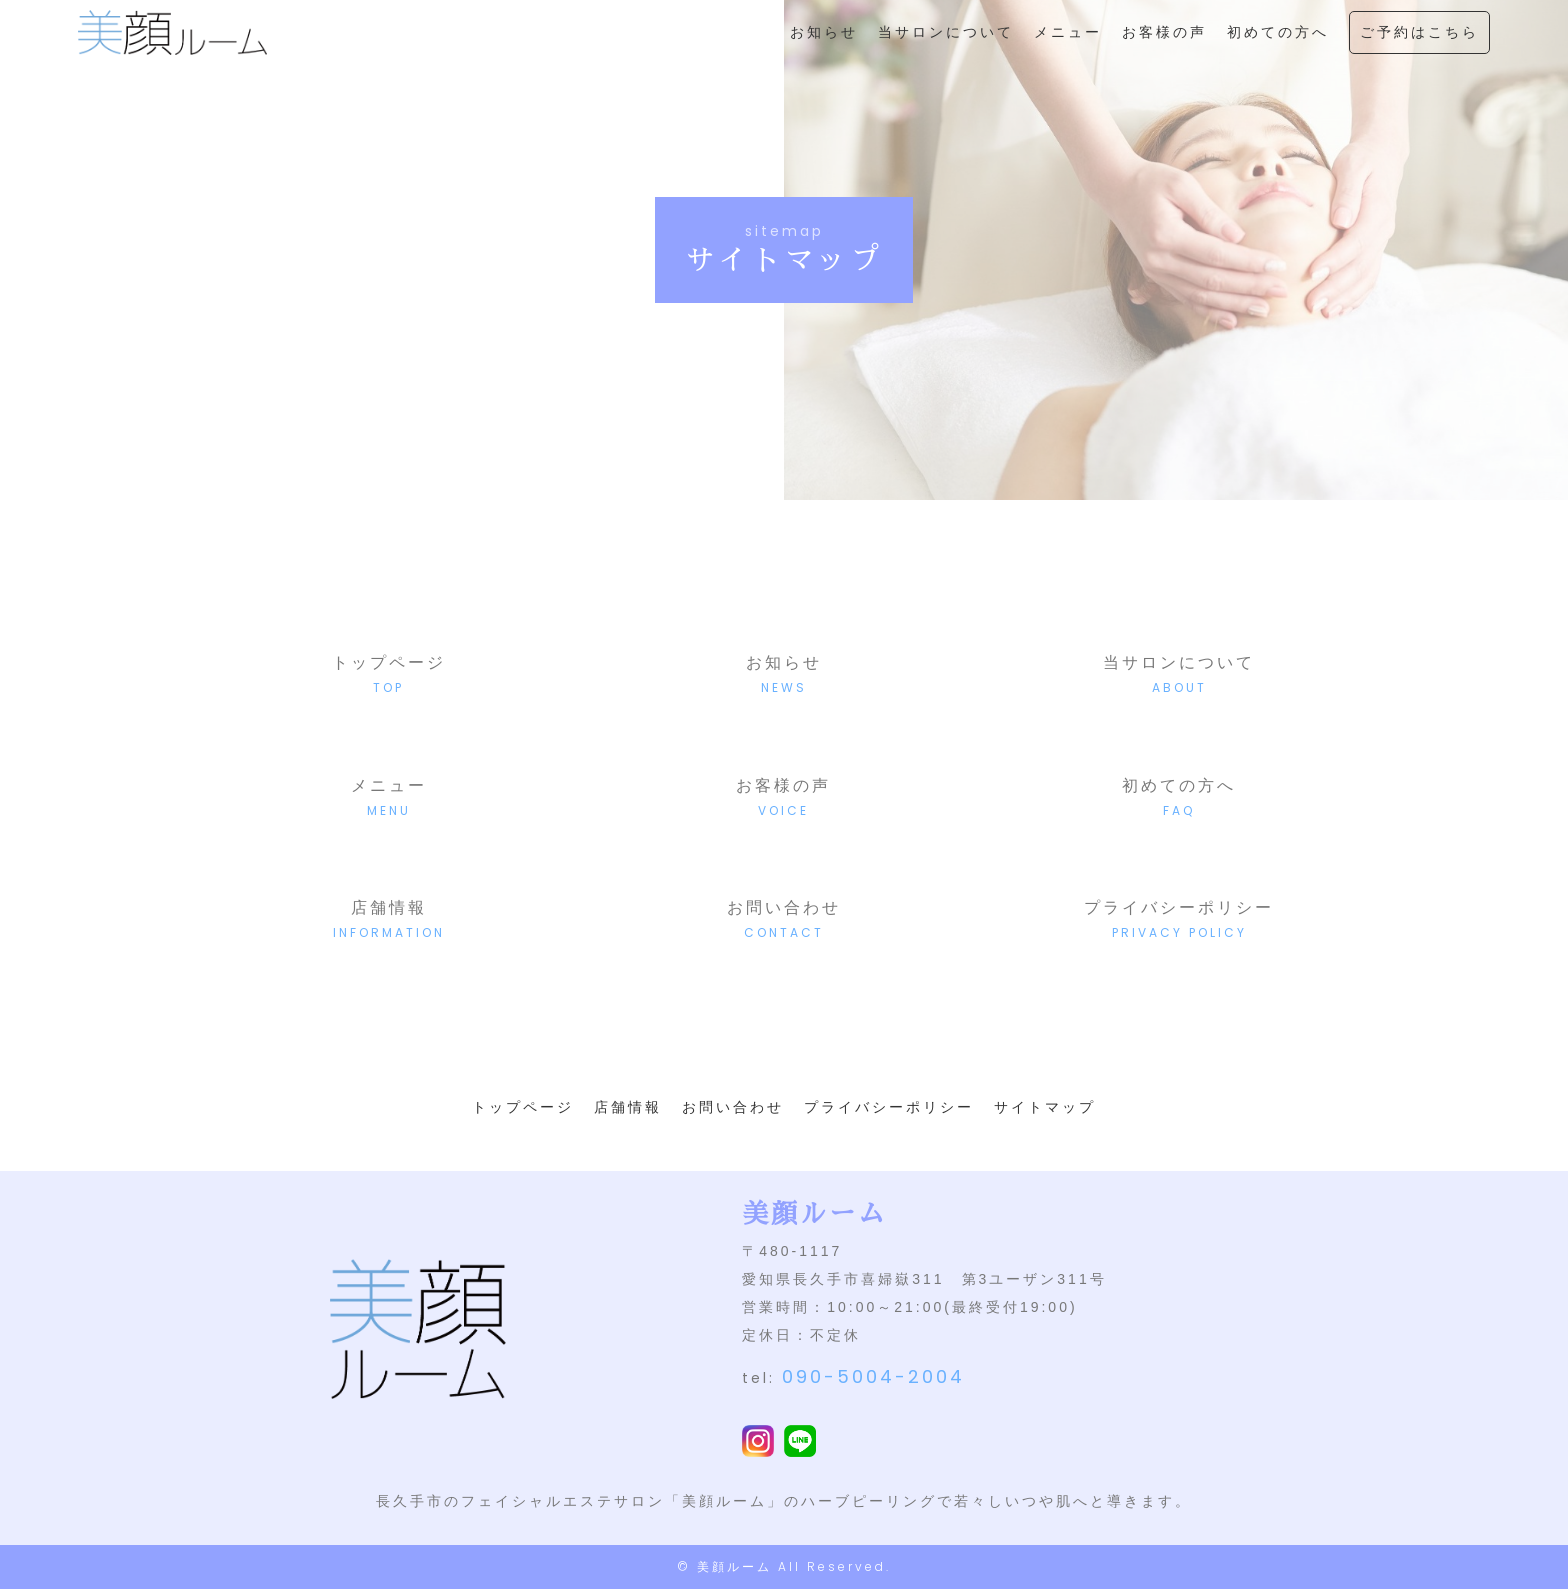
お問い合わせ (733, 1107)
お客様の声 (1164, 46)
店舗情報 (628, 1107)
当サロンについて (946, 46)
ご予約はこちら (1419, 46)
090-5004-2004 (873, 1376)
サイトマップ (1045, 1107)
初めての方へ (1278, 46)
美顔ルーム (734, 1566)
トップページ (523, 1107)
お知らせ (824, 46)
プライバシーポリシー (889, 1107)
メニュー (1068, 46)
